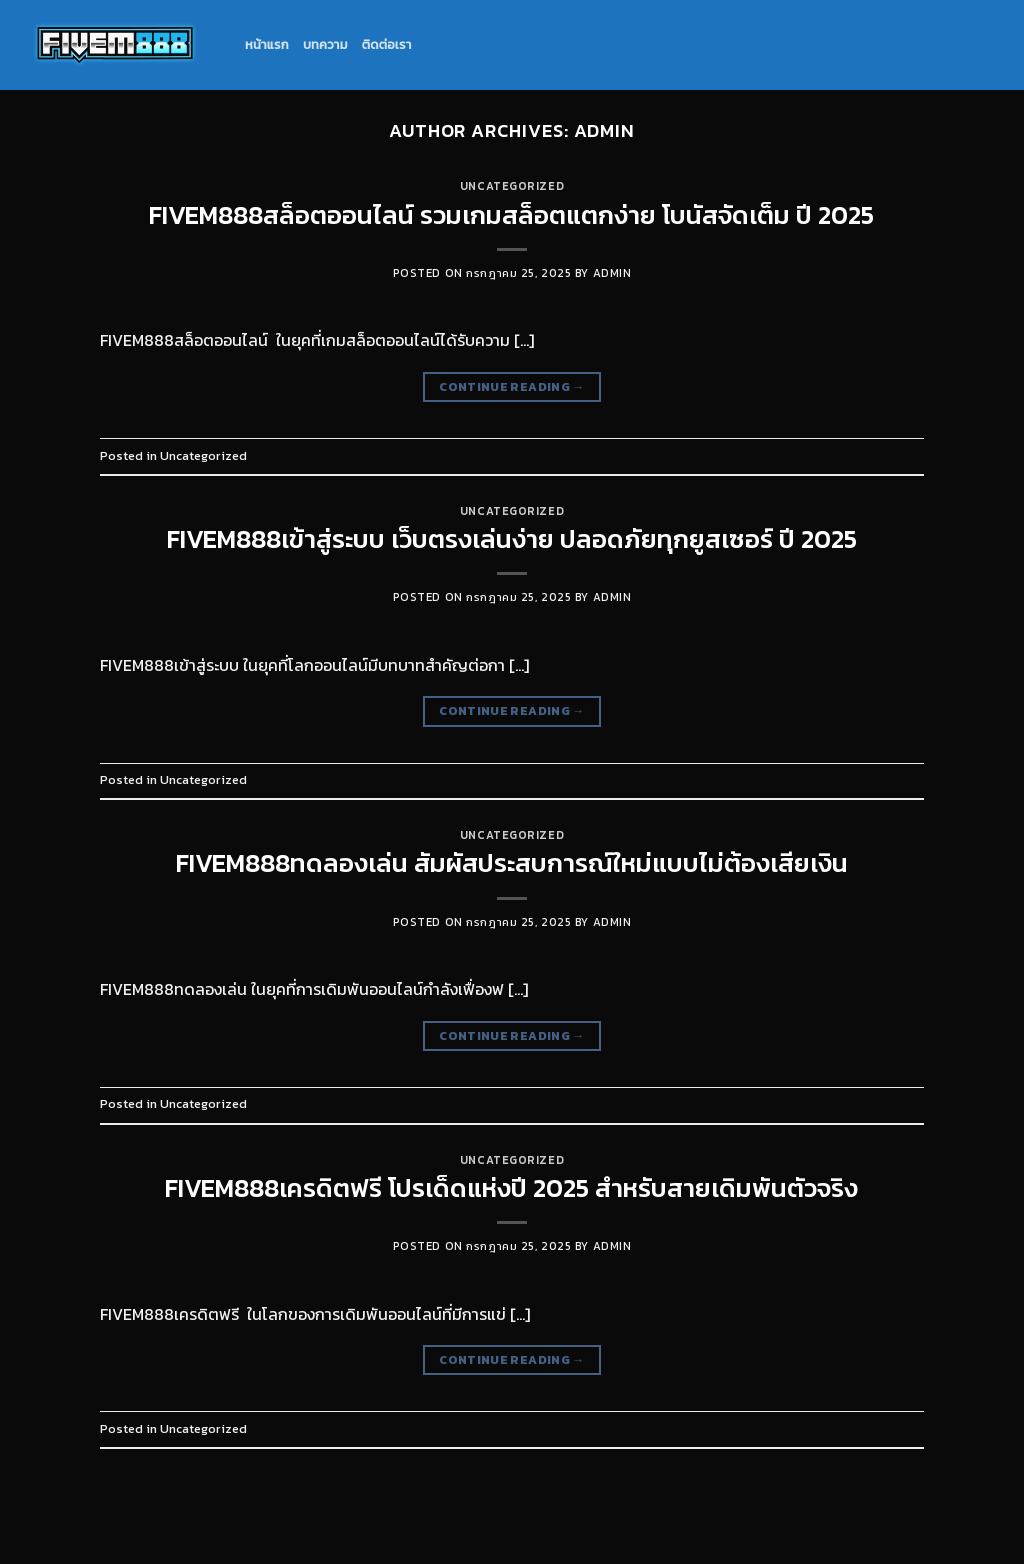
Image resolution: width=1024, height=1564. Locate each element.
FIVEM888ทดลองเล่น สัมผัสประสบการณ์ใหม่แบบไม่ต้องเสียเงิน (512, 863)
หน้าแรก (267, 44)
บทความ (325, 44)
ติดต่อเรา (387, 44)
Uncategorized (512, 186)
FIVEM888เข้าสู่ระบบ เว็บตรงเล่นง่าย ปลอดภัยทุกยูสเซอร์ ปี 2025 (512, 539)
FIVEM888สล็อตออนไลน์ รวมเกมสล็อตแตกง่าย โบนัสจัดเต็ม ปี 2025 (511, 215)
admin (605, 130)
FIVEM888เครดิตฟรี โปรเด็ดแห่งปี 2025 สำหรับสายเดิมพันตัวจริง (511, 1188)
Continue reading (512, 387)
